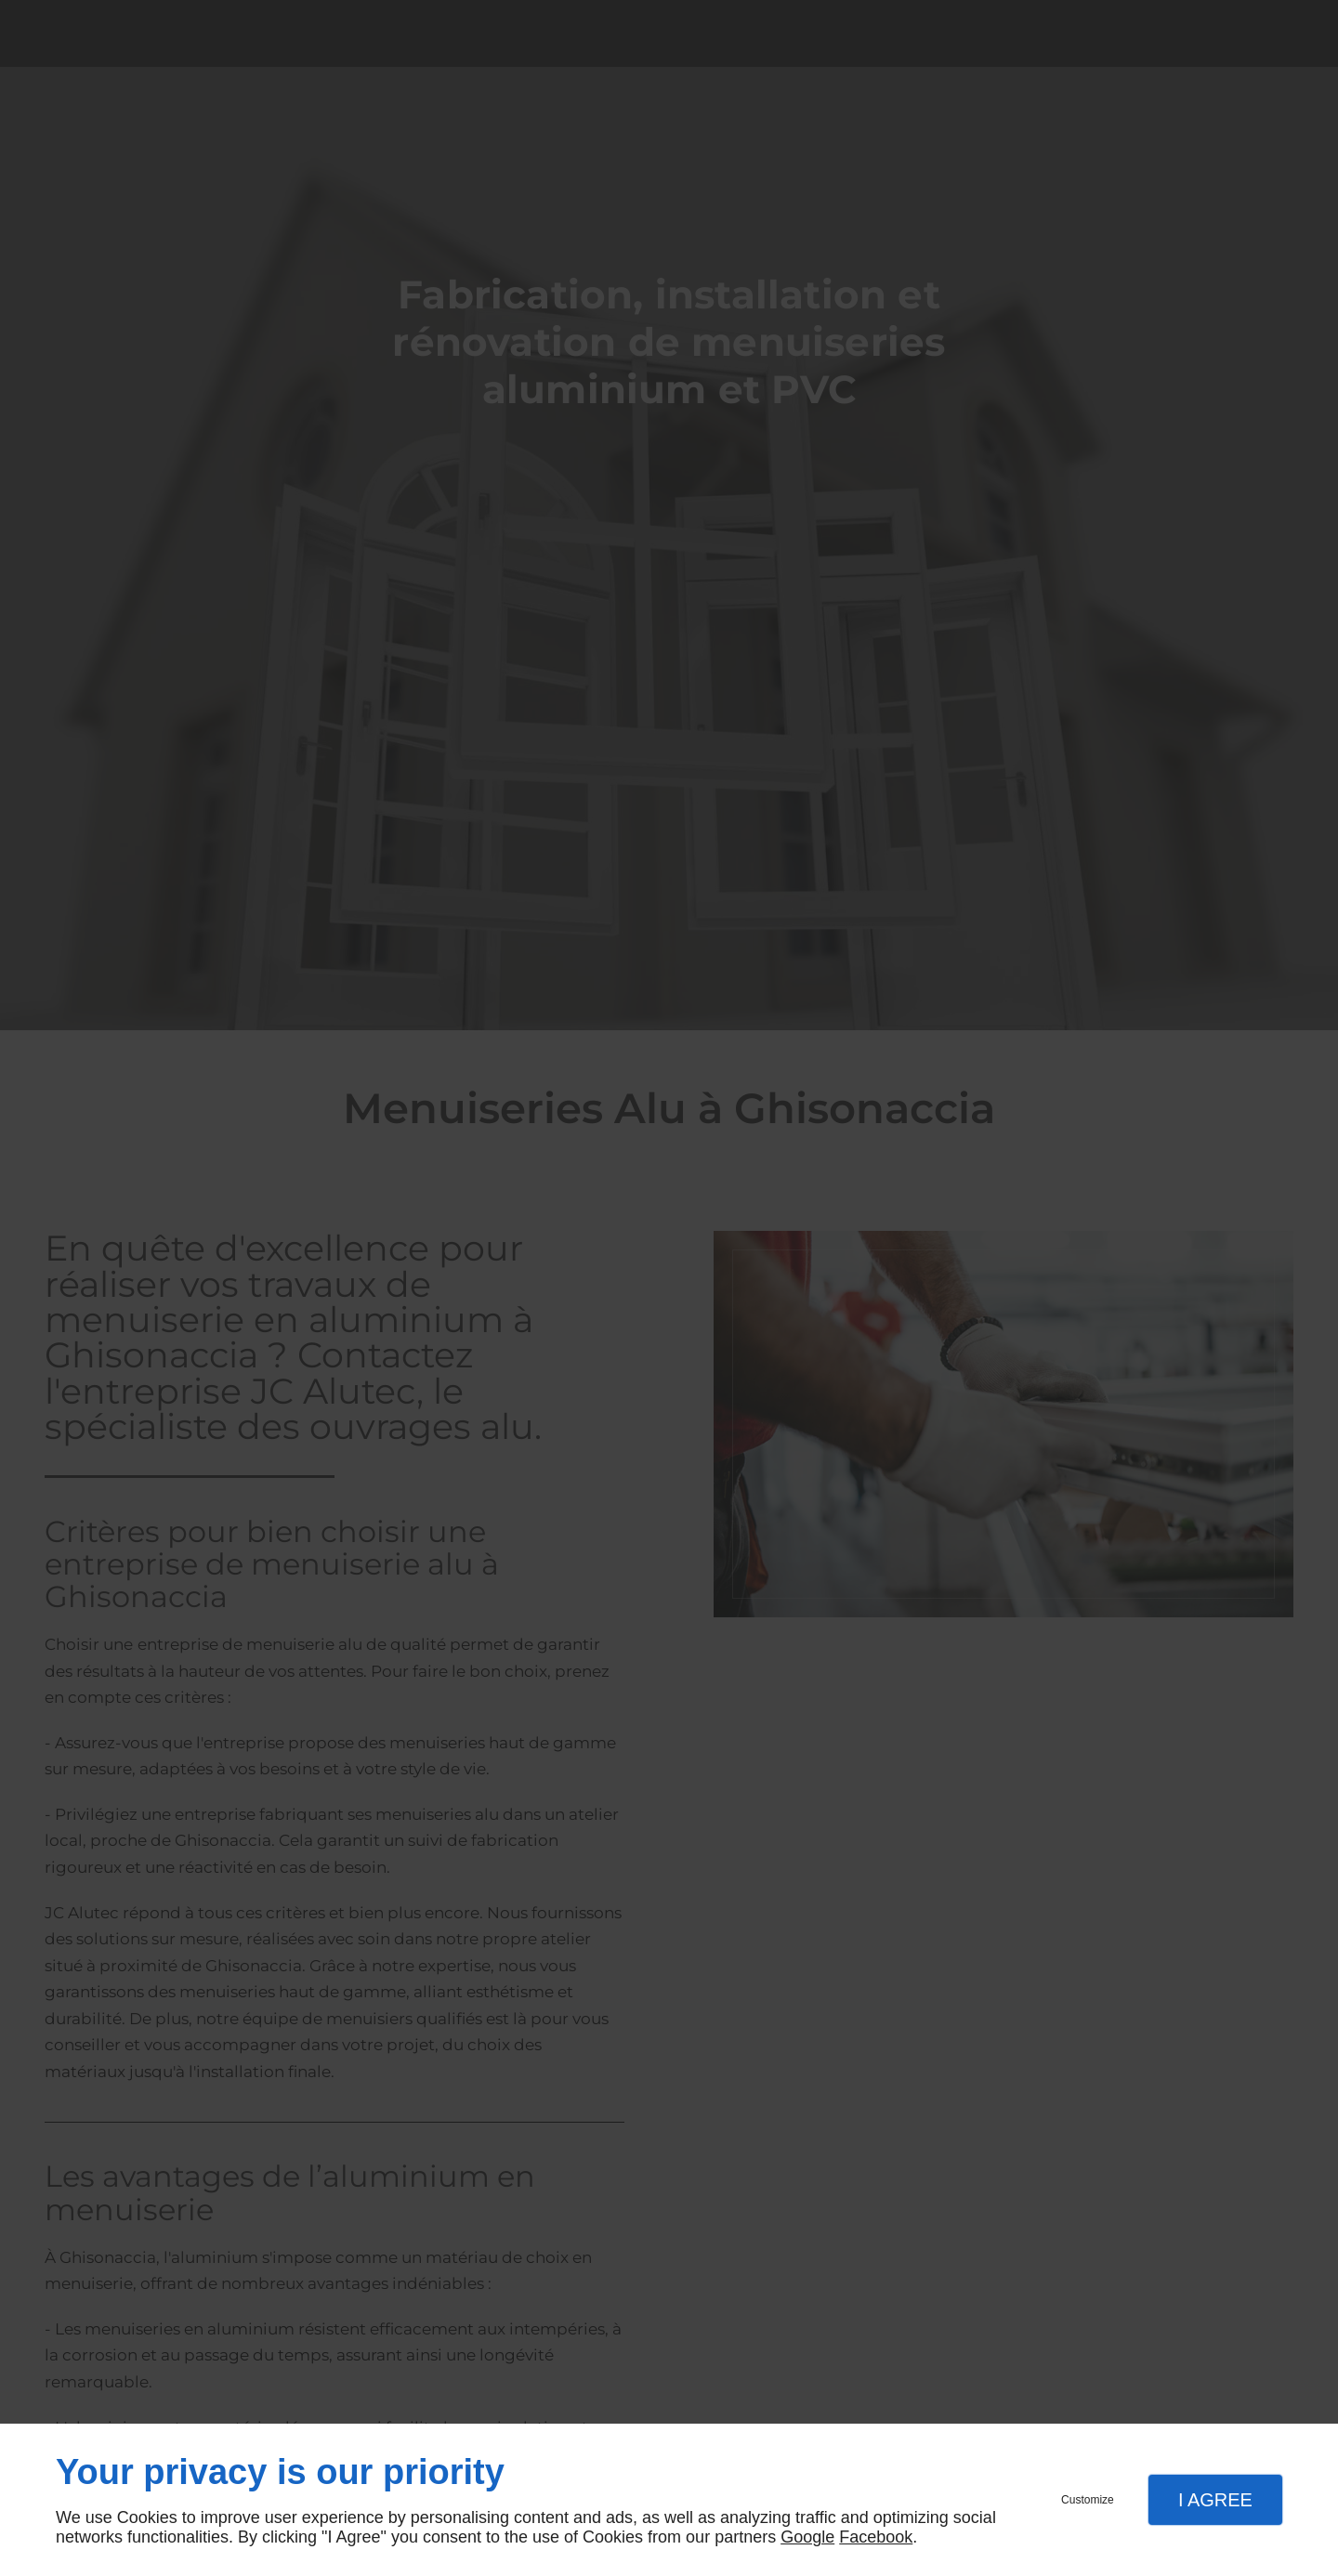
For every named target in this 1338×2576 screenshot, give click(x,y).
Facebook (875, 2537)
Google (807, 2537)
